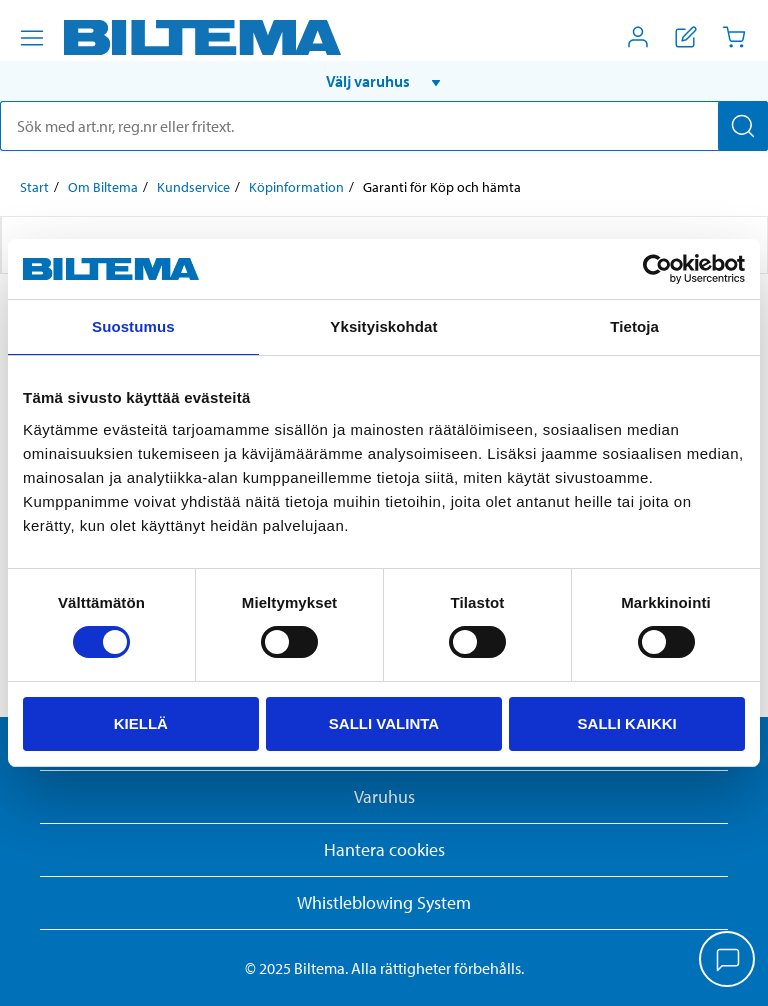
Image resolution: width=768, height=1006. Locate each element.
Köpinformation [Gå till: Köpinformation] (296, 187)
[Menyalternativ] (32, 38)
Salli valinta (384, 723)
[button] (384, 81)
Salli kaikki (627, 723)
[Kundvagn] (734, 37)
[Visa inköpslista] (686, 37)
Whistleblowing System (384, 902)
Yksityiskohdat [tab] (383, 326)
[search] (384, 126)
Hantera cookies (384, 849)
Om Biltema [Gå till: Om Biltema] (103, 187)
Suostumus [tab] (133, 326)
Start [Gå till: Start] (34, 187)
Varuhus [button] (384, 796)
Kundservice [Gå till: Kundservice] (193, 187)
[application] (728, 961)
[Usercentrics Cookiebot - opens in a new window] (657, 269)
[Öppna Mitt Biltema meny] (638, 37)
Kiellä (141, 723)
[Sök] (743, 126)
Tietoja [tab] (634, 326)
